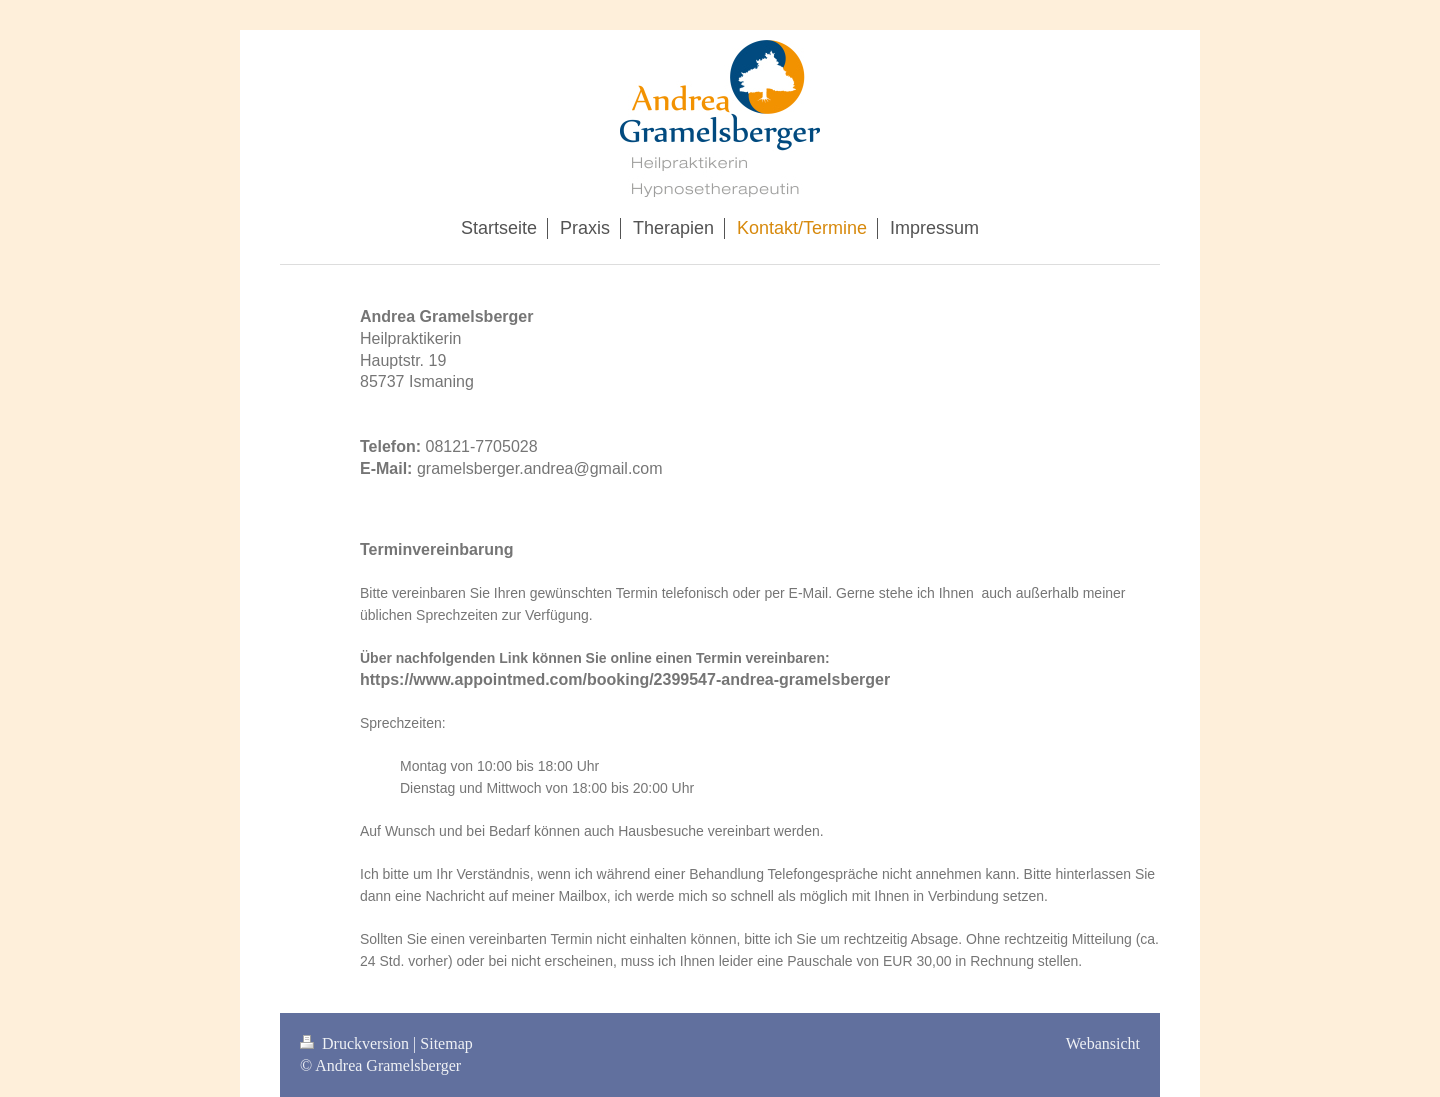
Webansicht (1103, 1043)
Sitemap (446, 1043)
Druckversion (356, 1043)
